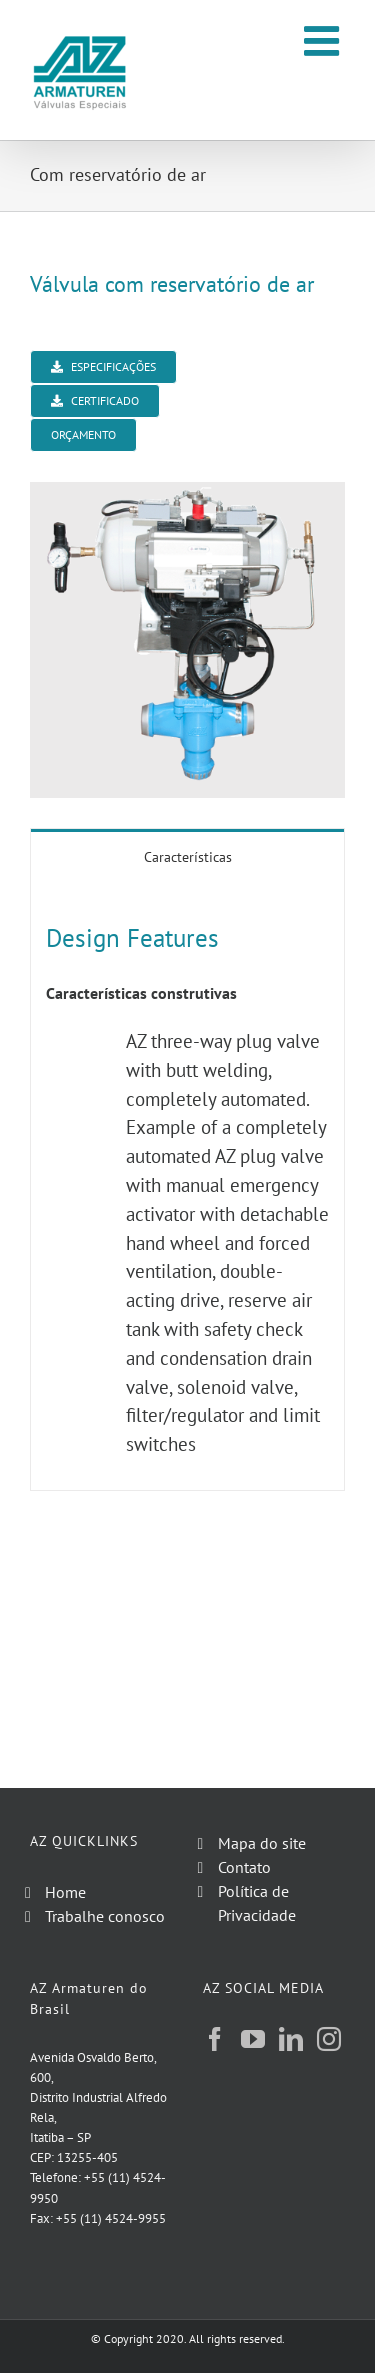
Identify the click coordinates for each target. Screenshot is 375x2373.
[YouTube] (253, 2039)
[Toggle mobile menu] (324, 40)
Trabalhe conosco (105, 1916)
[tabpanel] (187, 1186)
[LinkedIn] (291, 2039)
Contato (244, 1867)
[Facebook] (215, 2039)
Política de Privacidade (257, 1903)
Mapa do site (262, 1843)
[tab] (187, 856)
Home (65, 1892)
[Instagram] (329, 2039)
